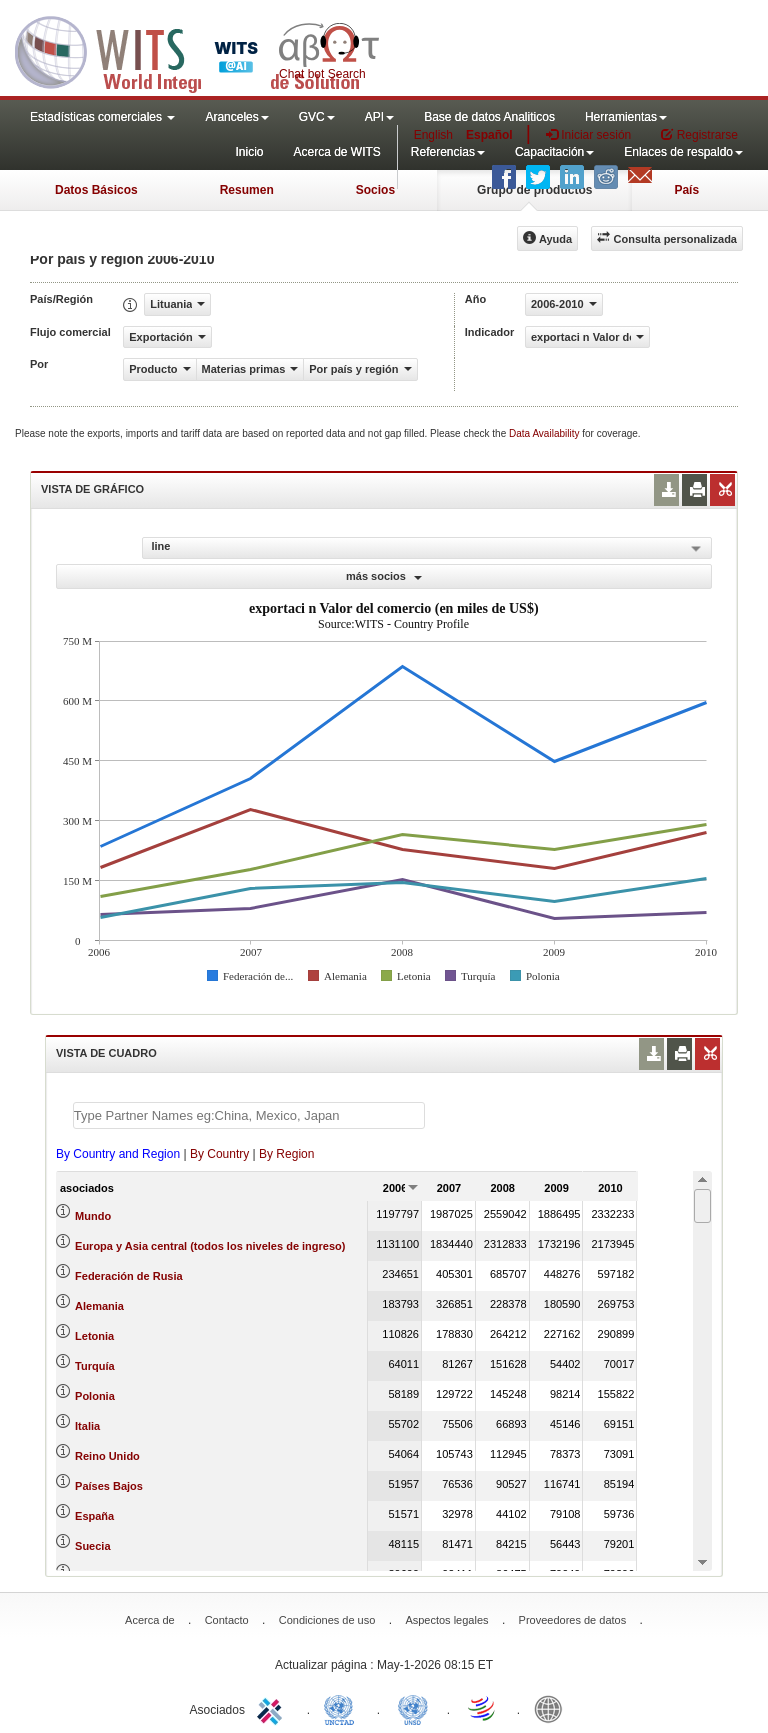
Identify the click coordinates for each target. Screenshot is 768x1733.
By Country (219, 1154)
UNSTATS (413, 1708)
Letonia (94, 1336)
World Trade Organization (483, 1708)
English (433, 135)
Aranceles (236, 117)
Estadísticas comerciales (102, 117)
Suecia (92, 1546)
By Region (286, 1154)
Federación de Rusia (129, 1276)
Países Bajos (109, 1486)
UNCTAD (343, 1708)
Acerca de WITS (336, 152)
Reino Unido (107, 1456)
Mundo (93, 1216)
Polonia (95, 1396)
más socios (384, 576)
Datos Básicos (96, 190)
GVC (317, 117)
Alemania (99, 1306)
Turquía (95, 1366)
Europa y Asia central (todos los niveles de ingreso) (210, 1246)
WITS (200, 50)
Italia (87, 1426)
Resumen (247, 190)
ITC (273, 1708)
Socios (375, 190)
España (94, 1516)
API (379, 117)
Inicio (249, 152)
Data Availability (545, 433)
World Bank (553, 1708)
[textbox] (249, 1115)
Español (489, 135)
